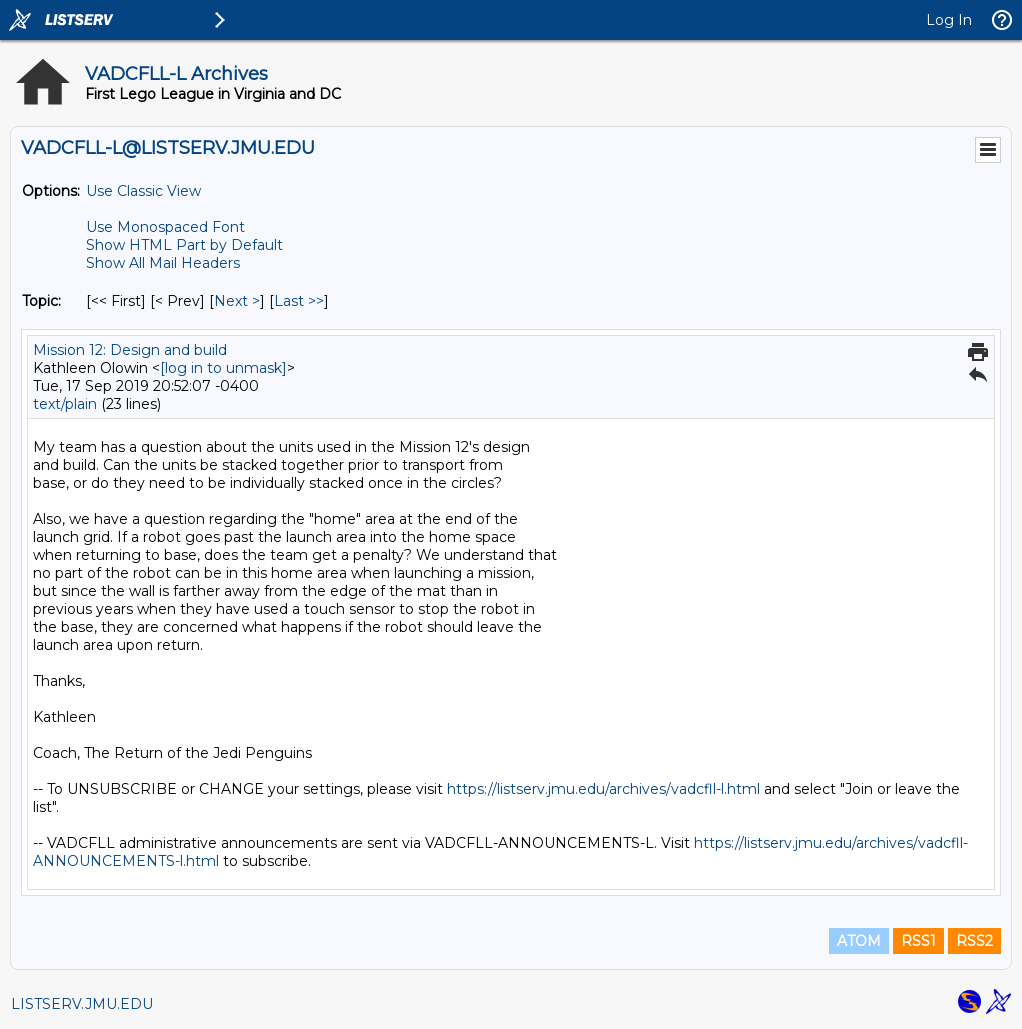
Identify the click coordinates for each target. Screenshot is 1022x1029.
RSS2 (974, 941)
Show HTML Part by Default (184, 245)
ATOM (859, 941)
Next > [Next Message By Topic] (237, 301)
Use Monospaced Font (165, 227)
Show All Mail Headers (163, 263)
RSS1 (918, 941)
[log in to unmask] (223, 368)
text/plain (65, 404)
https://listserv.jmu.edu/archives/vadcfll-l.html (603, 789)
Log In (949, 20)
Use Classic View (143, 191)
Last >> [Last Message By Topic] (299, 301)
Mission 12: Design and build (130, 350)
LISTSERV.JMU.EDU (82, 1004)
